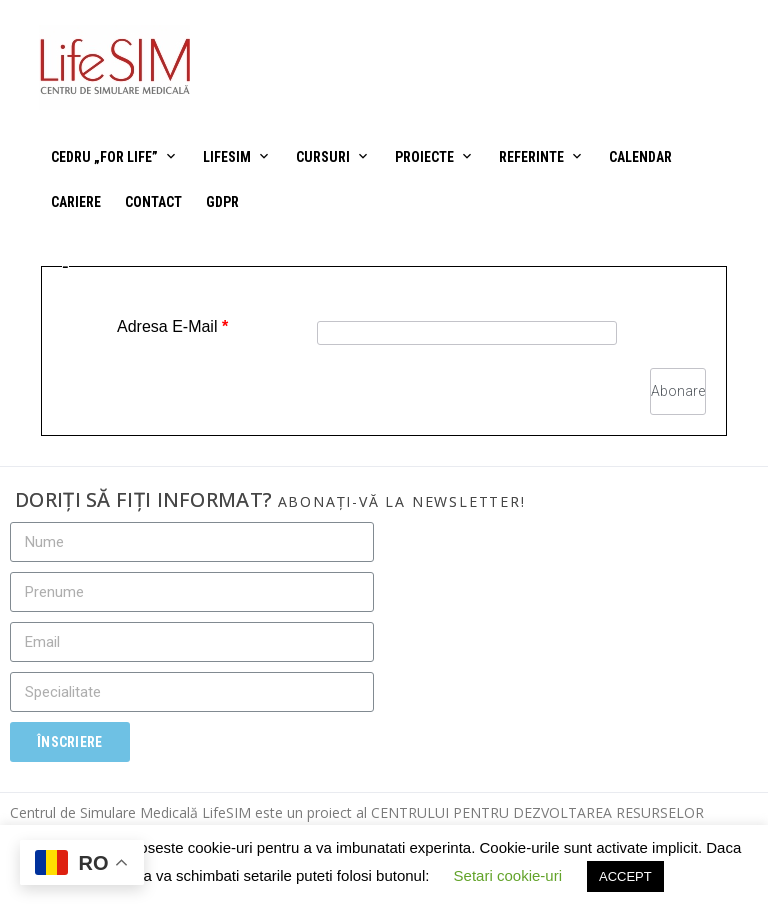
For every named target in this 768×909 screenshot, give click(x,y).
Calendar (640, 157)
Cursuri (323, 157)
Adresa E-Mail (172, 326)
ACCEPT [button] (625, 876)
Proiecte (424, 157)
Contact (153, 202)
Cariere (76, 202)
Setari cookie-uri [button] (508, 875)
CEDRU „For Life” (104, 157)
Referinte (531, 157)
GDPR (222, 202)
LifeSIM (227, 157)
